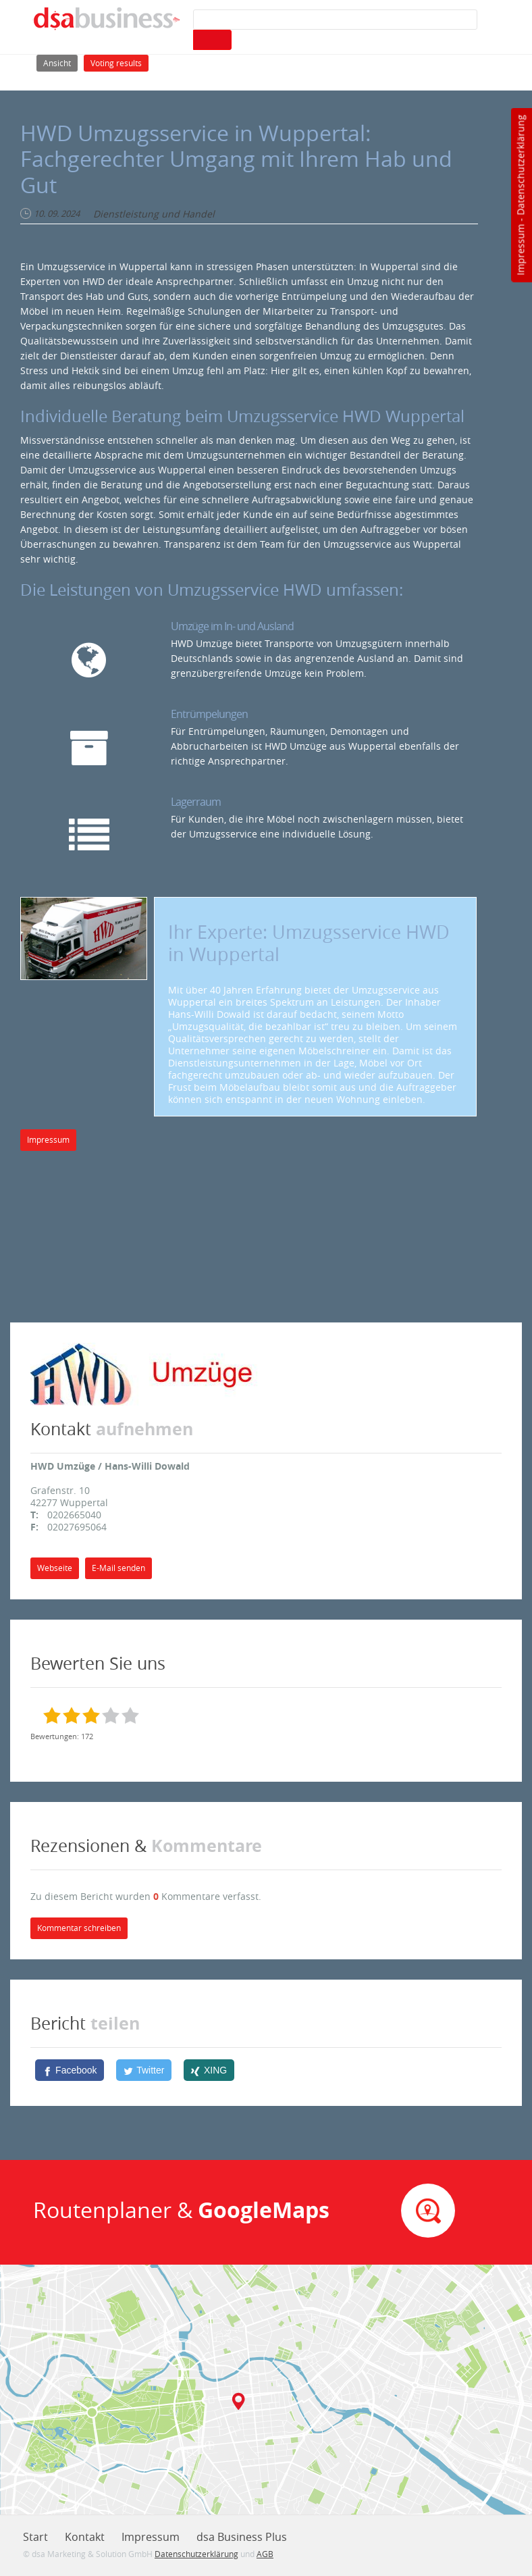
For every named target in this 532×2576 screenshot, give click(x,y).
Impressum (520, 250)
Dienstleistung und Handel (154, 214)
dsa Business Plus (241, 2536)
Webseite (54, 1568)
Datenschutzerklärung (520, 165)
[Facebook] (69, 2070)
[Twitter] (143, 2070)
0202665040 (74, 1514)
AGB (265, 2553)
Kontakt (85, 2536)
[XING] (209, 2070)
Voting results (116, 63)
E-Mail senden (118, 1568)
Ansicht (60, 61)
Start (35, 2536)
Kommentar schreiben (79, 1928)
